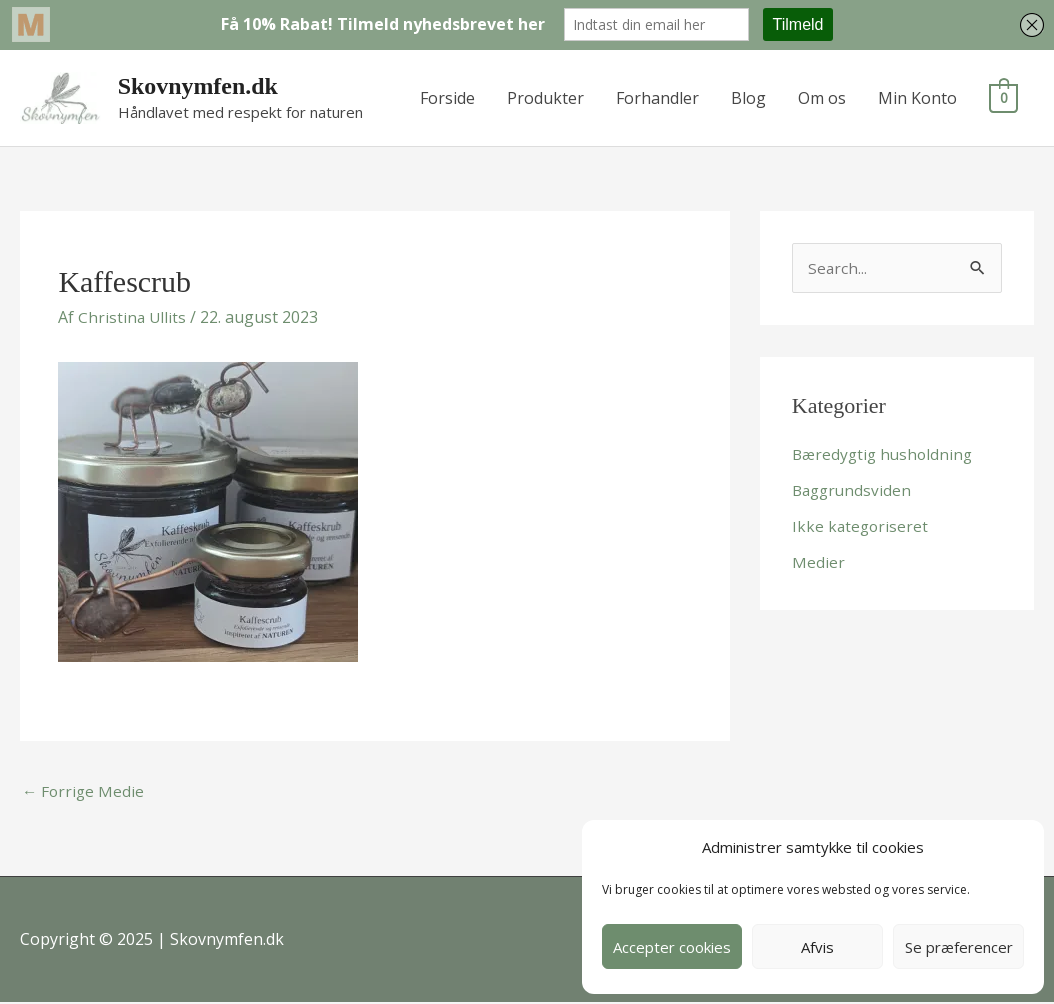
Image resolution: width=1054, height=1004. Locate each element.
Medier (818, 563)
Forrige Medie (84, 792)
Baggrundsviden (854, 491)
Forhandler (657, 98)
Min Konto (917, 98)
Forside (447, 98)
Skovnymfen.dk (199, 86)
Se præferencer (959, 947)
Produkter (545, 98)
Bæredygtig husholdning (885, 455)
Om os (822, 98)
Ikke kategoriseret (861, 527)
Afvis (817, 947)
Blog (748, 98)
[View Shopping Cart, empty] (1003, 98)
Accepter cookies (672, 947)
